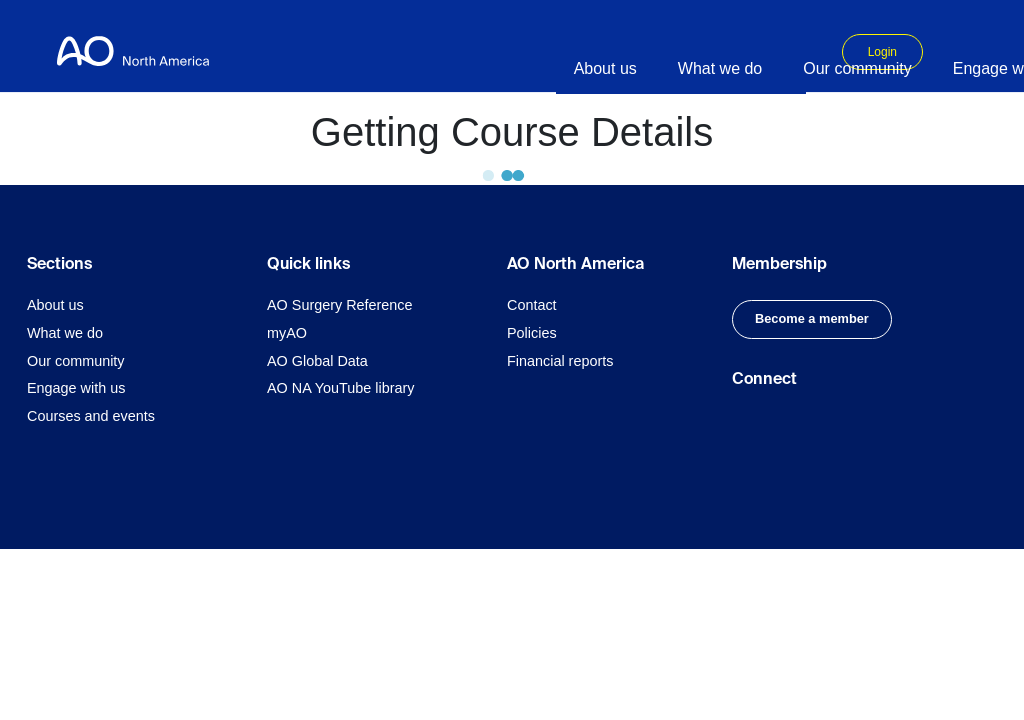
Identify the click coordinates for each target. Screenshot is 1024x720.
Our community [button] (857, 68)
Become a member (812, 318)
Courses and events (91, 416)
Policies (532, 333)
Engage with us (76, 388)
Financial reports (560, 361)
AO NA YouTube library (340, 388)
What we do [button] (720, 68)
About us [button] (605, 68)
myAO (287, 333)
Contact (532, 305)
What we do (65, 333)
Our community (76, 361)
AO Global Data (317, 361)
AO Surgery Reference (340, 305)
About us (55, 305)
